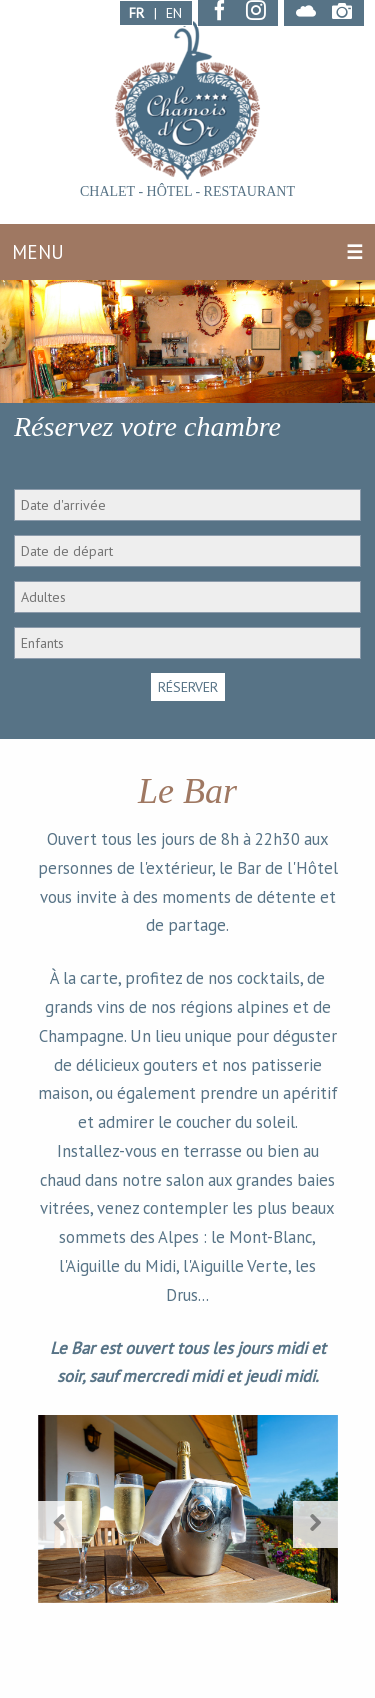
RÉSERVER (188, 687)
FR (136, 13)
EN (174, 13)
